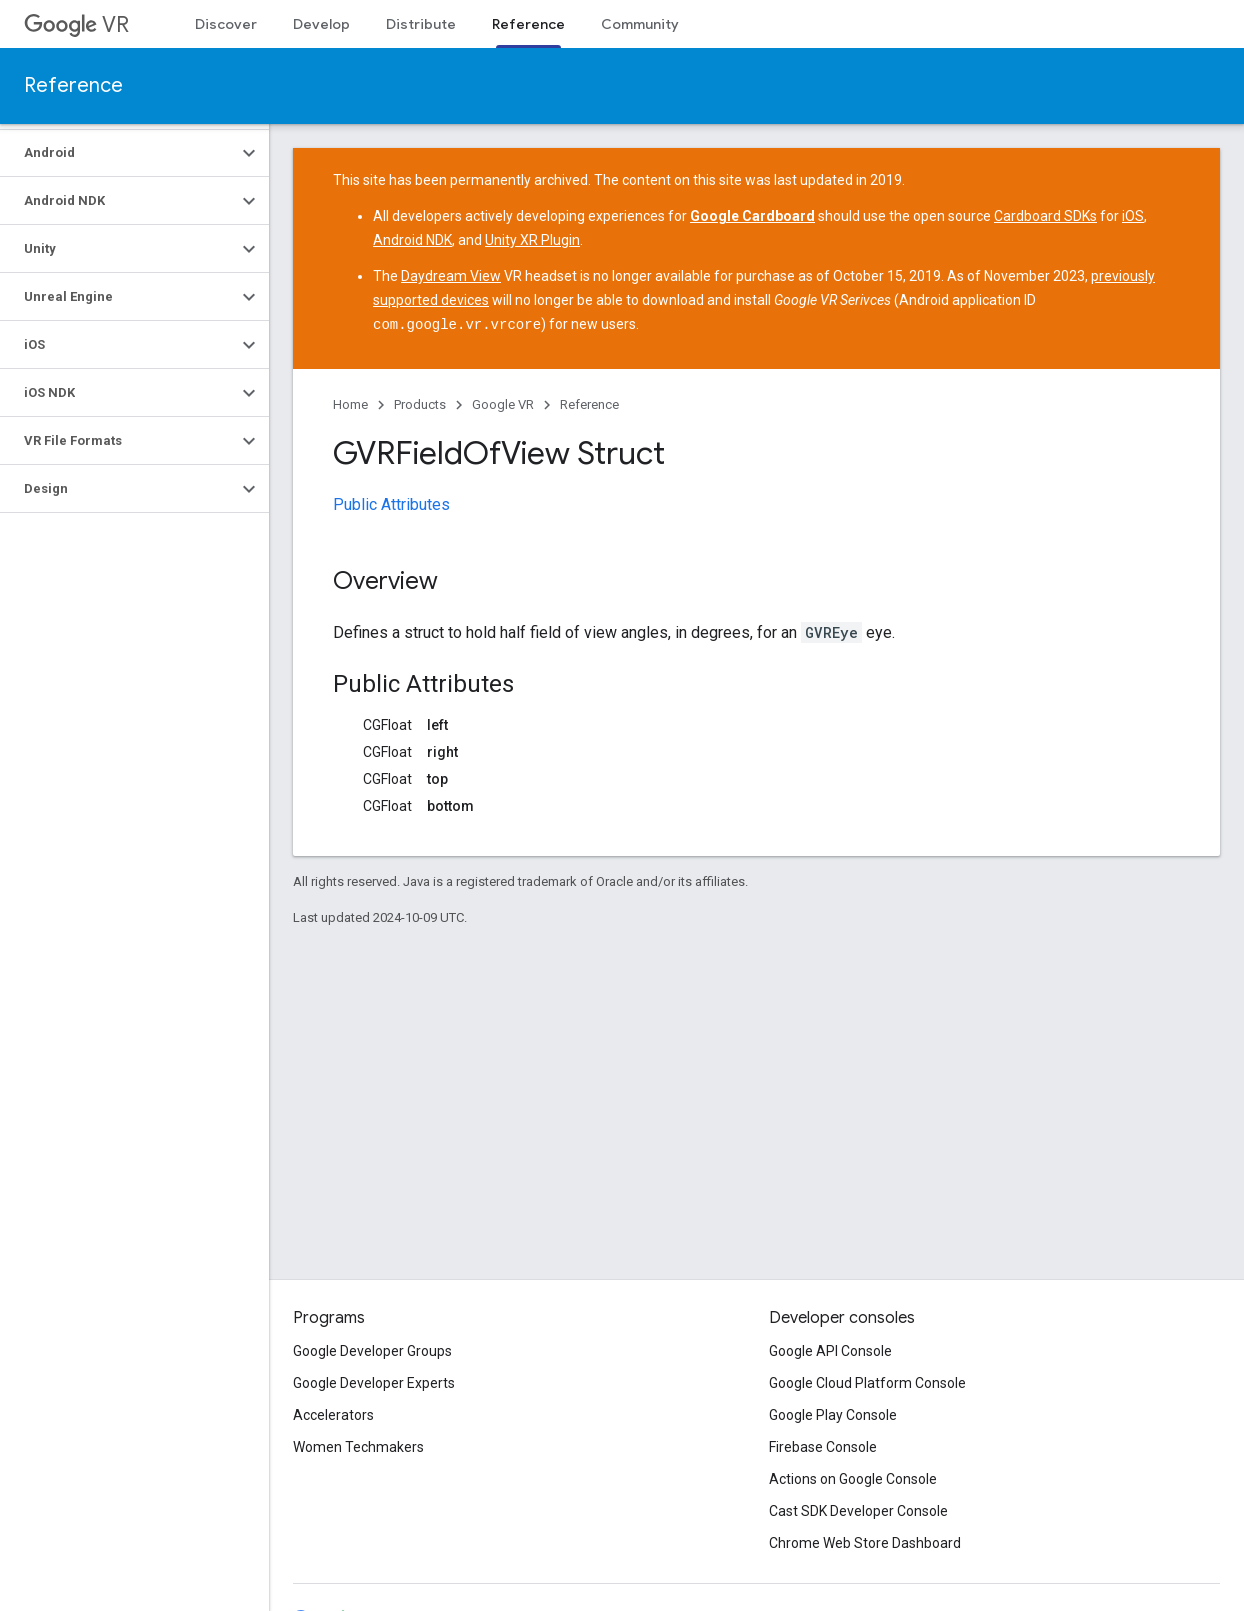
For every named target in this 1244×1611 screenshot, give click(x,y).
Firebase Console (823, 1447)
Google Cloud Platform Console (867, 1383)
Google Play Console (833, 1415)
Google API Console (830, 1351)
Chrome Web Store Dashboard (865, 1543)
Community (640, 24)
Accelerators (333, 1415)
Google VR (503, 403)
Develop (321, 24)
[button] (118, 153)
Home (350, 403)
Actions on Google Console (853, 1479)
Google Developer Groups (372, 1351)
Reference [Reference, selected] (528, 24)
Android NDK (412, 240)
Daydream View (451, 276)
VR (76, 24)
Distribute (421, 24)
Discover (226, 24)
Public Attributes (391, 503)
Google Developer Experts (374, 1383)
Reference (73, 85)
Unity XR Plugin (532, 240)
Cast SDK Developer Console (858, 1511)
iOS (1133, 216)
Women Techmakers (358, 1447)
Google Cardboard (752, 216)
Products (420, 403)
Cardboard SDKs (1045, 216)
